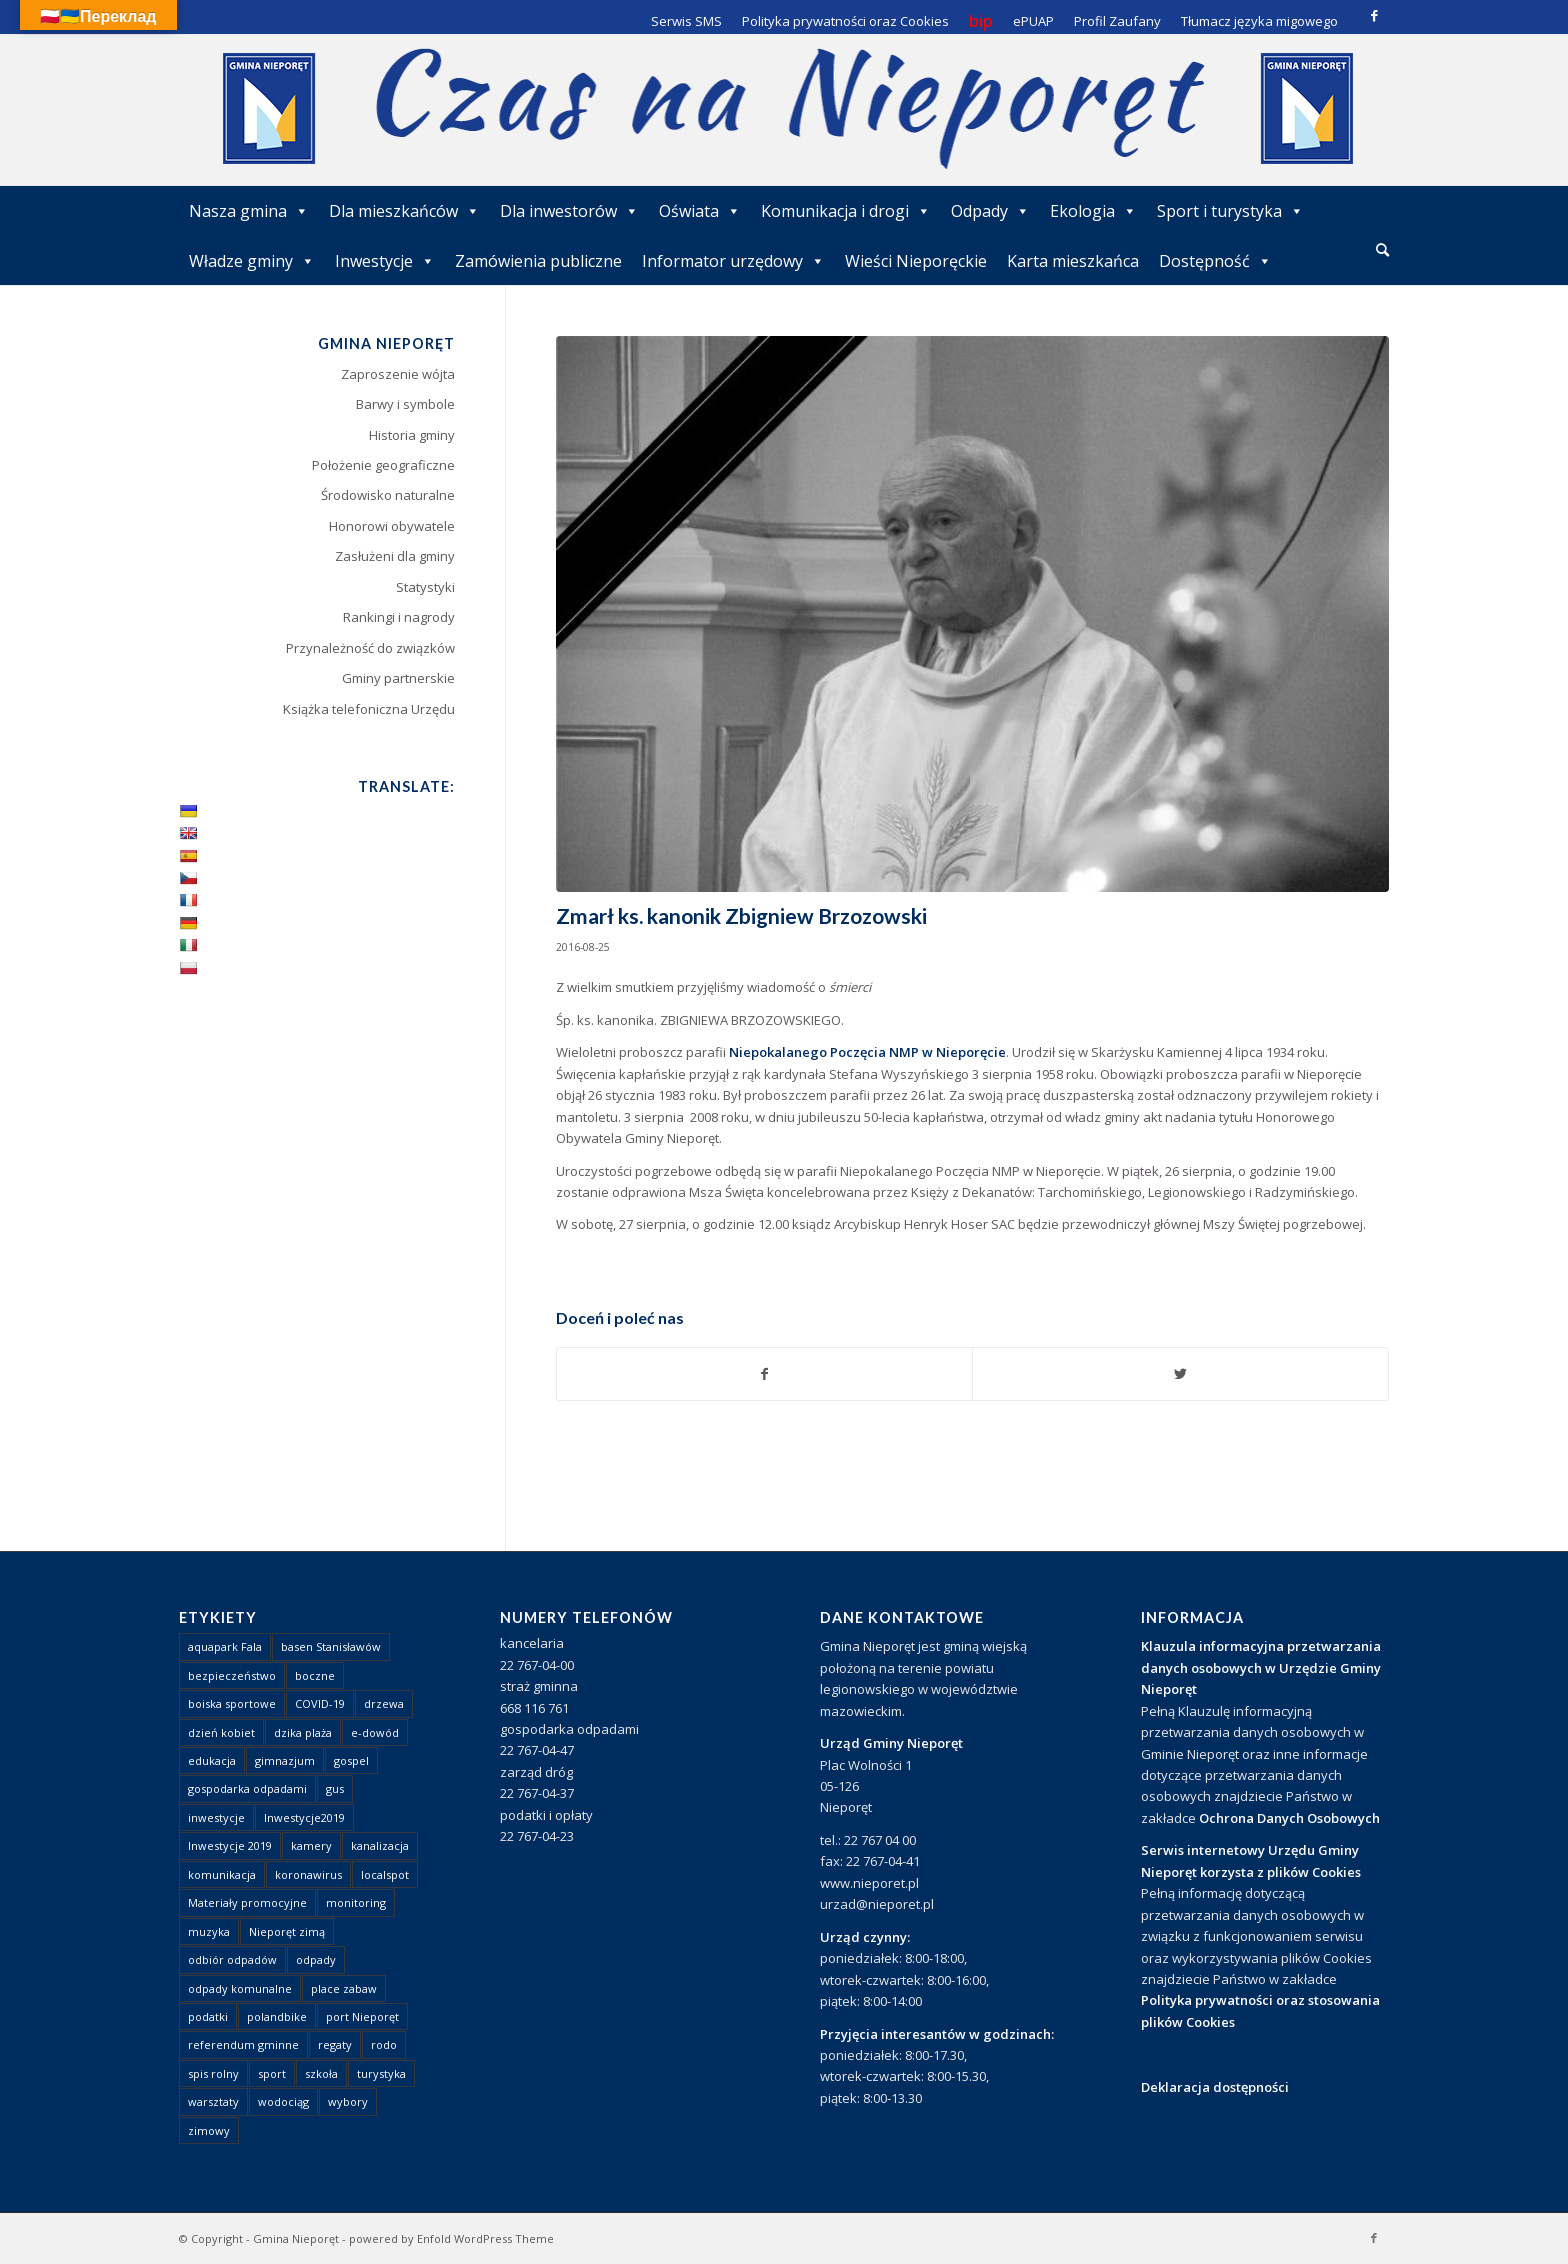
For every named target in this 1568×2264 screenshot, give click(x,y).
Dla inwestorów (569, 211)
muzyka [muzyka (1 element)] (209, 1931)
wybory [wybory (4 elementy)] (348, 2101)
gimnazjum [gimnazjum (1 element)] (285, 1760)
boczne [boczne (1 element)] (315, 1675)
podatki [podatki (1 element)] (208, 2016)
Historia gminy (412, 435)
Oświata (700, 211)
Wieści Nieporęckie (916, 261)
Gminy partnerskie (398, 678)
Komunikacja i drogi (846, 211)
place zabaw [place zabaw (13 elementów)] (344, 1988)
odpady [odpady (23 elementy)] (316, 1959)
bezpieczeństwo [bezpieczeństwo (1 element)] (232, 1675)
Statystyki (425, 587)
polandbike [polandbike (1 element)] (277, 2016)
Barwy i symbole (405, 404)
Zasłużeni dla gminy (395, 556)
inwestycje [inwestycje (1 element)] (216, 1817)
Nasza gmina (249, 211)
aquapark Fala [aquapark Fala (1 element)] (225, 1646)
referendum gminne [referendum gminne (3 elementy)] (243, 2044)
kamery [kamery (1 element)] (311, 1845)
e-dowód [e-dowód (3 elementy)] (375, 1732)
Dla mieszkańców (404, 211)
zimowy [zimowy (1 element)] (209, 2130)
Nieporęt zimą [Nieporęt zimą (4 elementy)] (287, 1931)
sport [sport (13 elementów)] (272, 2073)
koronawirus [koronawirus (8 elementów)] (308, 1874)
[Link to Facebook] (1374, 15)
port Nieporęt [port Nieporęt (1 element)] (362, 2016)
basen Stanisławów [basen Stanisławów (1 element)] (331, 1646)
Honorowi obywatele (392, 526)
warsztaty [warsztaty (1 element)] (213, 2101)
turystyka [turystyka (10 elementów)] (381, 2073)
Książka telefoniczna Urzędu (369, 709)
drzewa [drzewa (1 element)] (384, 1703)
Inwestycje (385, 261)
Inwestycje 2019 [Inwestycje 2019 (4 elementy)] (230, 1845)
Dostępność (1215, 261)
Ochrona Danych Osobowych (1289, 1818)
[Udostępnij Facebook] (765, 1374)
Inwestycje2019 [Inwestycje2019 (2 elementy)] (304, 1817)
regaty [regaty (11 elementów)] (335, 2044)
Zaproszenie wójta (398, 374)
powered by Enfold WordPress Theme (451, 2238)
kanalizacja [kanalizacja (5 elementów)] (380, 1845)
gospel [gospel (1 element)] (351, 1760)
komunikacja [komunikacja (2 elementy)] (222, 1874)
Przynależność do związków (370, 648)
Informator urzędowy (733, 261)
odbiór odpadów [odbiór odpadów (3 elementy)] (232, 1959)
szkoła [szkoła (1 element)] (321, 2073)
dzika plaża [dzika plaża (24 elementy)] (303, 1732)
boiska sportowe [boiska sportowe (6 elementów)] (232, 1703)
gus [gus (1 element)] (335, 1788)
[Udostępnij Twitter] (1180, 1374)
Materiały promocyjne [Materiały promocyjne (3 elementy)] (247, 1902)
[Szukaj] (1382, 249)
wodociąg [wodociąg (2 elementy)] (283, 2101)
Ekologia (1093, 211)
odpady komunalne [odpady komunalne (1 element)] (240, 1988)
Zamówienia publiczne (538, 261)
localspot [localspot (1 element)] (385, 1874)
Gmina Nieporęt (296, 2238)
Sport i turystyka (1230, 211)
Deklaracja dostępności (1215, 2087)
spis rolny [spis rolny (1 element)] (213, 2073)
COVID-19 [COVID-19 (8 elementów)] (320, 1703)
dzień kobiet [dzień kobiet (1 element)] (221, 1732)
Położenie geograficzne (383, 465)
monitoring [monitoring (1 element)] (356, 1902)
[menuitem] (1382, 251)
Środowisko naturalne (388, 495)
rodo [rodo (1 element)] (384, 2044)
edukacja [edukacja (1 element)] (212, 1760)
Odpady (990, 211)
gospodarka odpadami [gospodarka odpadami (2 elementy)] (247, 1788)
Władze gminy (252, 261)
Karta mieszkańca (1073, 261)
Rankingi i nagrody (399, 617)
